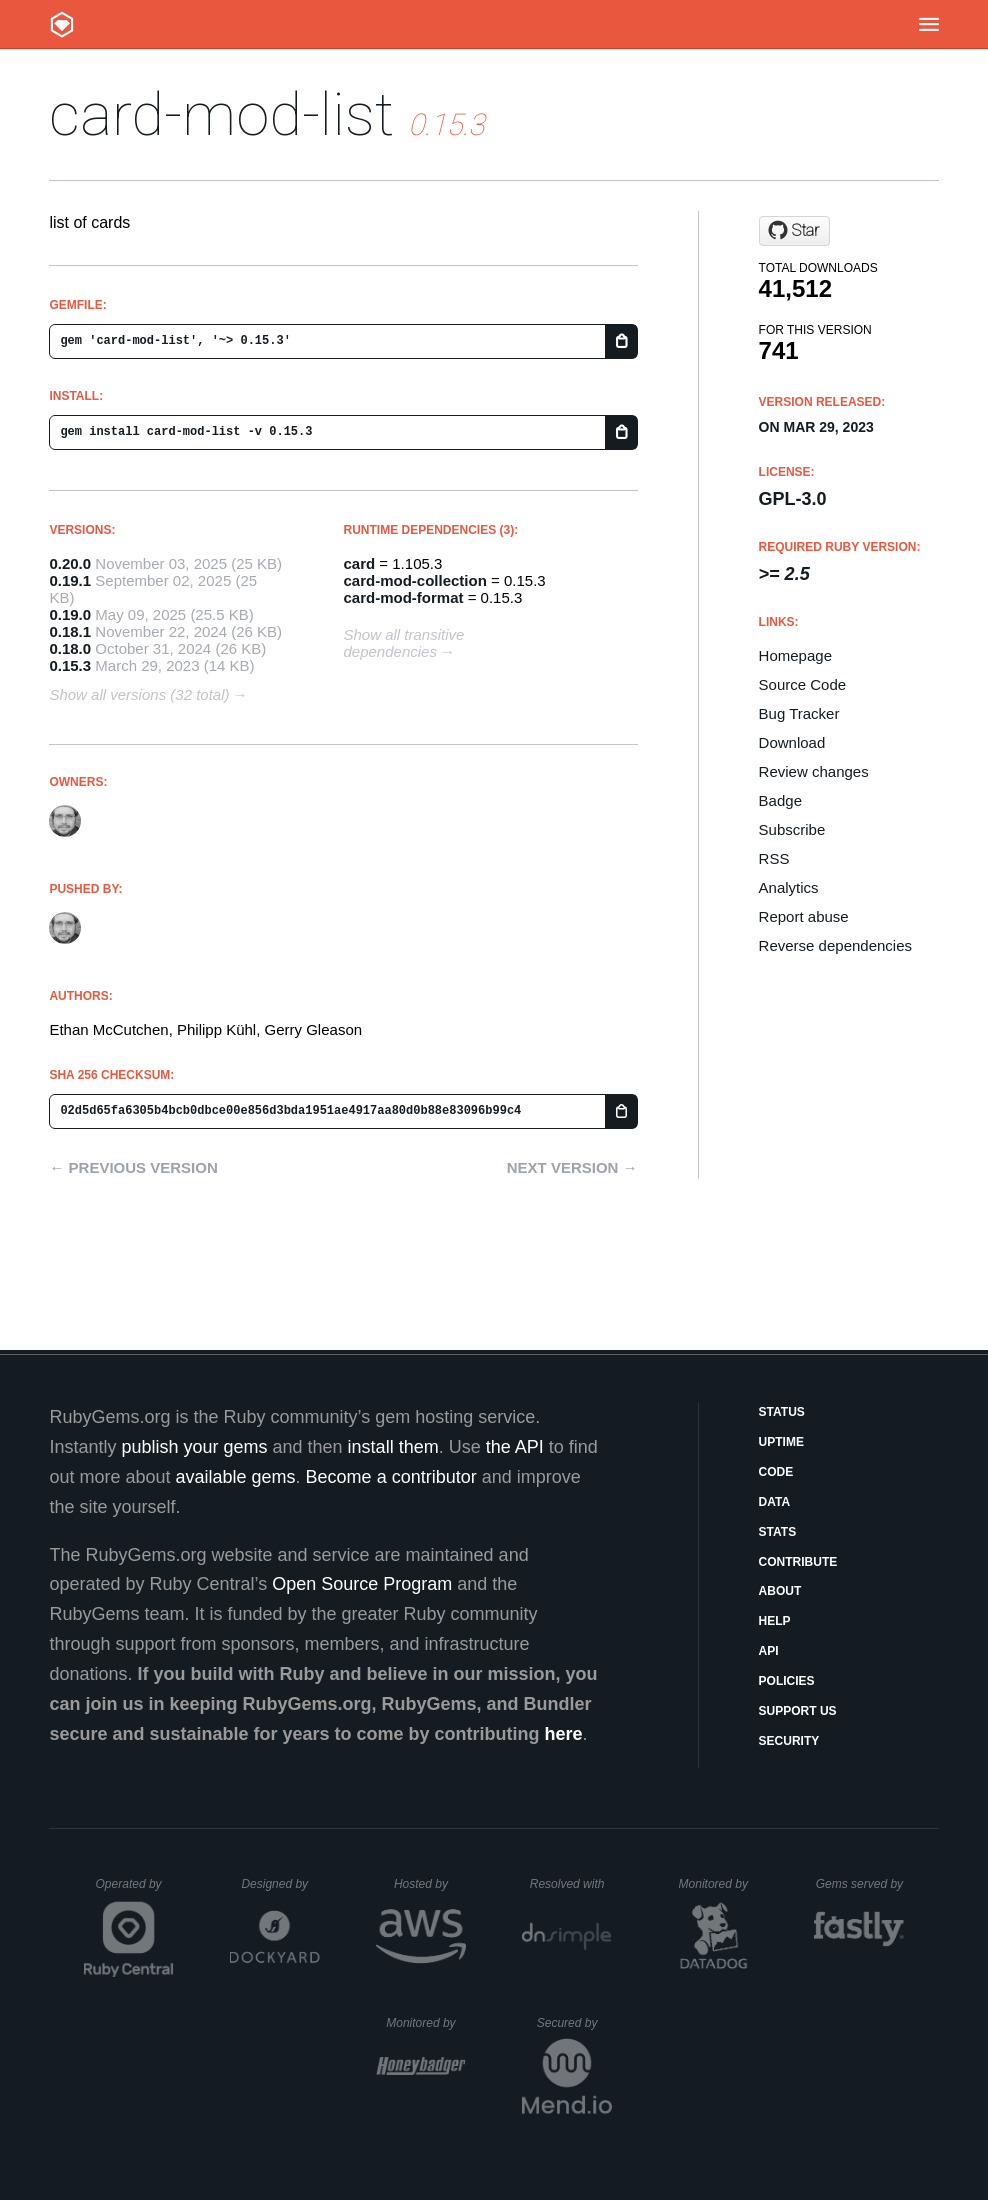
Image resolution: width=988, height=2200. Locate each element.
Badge (780, 800)
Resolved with (571, 1884)
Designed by (280, 1884)
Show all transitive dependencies (404, 643)
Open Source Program (362, 1584)
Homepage (795, 655)
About (780, 1591)
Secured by (574, 2023)
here (564, 1734)
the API (515, 1447)
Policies (787, 1681)
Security (789, 1741)
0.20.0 (70, 563)
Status (782, 1412)
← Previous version (133, 1167)
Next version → (572, 1167)
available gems (236, 1477)
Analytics (789, 887)
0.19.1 (70, 580)
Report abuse (804, 916)
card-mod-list (221, 114)
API (769, 1651)
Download (792, 742)
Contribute (798, 1562)
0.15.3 (70, 665)
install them (393, 1447)
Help (775, 1621)
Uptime (781, 1442)
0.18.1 (70, 631)
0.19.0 (70, 614)
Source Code (803, 684)
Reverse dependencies (835, 945)
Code (776, 1472)
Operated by (135, 1891)
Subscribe (792, 829)
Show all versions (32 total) (139, 694)
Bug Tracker (799, 713)
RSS (774, 858)
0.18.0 (70, 648)
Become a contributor (391, 1477)
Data (775, 1502)
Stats (778, 1532)
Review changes (814, 771)
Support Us (798, 1711)
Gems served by (860, 1884)
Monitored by (719, 1884)
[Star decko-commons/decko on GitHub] (794, 231)
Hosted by (430, 1884)
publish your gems (194, 1447)
